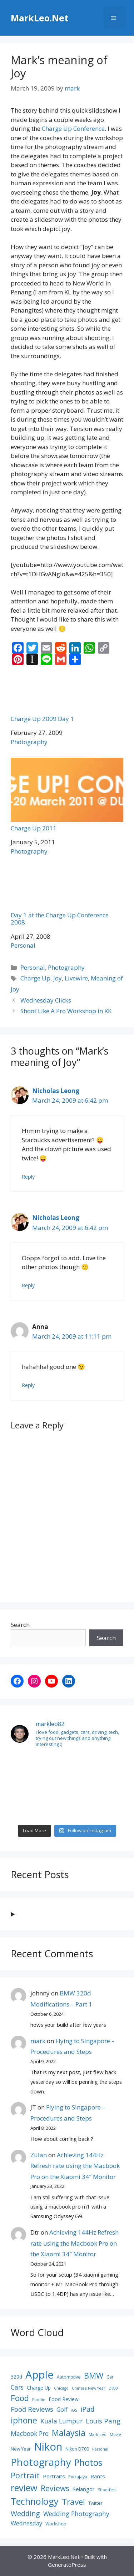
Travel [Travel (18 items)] (73, 2501)
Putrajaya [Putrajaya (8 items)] (77, 2477)
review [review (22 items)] (24, 2488)
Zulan (38, 2155)
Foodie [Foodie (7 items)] (38, 2399)
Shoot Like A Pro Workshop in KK (65, 1011)
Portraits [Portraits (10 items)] (54, 2476)
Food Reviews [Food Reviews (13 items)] (32, 2409)
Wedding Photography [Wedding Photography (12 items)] (76, 2513)
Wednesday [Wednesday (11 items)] (26, 2523)
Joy (57, 978)
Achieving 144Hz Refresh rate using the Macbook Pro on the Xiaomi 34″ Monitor (75, 2166)
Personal (23, 945)
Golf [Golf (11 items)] (62, 2409)
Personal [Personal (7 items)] (100, 2449)
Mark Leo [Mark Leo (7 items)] (97, 2434)
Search (20, 1625)
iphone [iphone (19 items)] (24, 2420)
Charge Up (35, 978)
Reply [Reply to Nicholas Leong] (28, 1176)
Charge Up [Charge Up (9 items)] (39, 2387)
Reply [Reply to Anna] (28, 1385)
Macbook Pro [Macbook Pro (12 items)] (30, 2433)
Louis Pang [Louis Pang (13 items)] (103, 2420)
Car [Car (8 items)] (110, 2377)
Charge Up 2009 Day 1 (67, 696)
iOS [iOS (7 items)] (74, 2410)
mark (37, 2041)
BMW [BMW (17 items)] (93, 2375)
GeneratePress (67, 2564)
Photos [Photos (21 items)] (88, 2462)
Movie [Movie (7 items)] (115, 2434)
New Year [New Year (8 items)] (21, 2449)
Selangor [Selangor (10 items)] (84, 2489)
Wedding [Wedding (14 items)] (25, 2513)
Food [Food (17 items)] (20, 2397)
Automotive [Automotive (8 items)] (69, 2377)
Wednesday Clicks (45, 1000)
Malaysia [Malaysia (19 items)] (68, 2432)
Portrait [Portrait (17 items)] (25, 2475)
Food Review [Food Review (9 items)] (64, 2399)
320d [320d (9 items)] (16, 2376)
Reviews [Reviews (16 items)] (55, 2488)
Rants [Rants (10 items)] (97, 2476)
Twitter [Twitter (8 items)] (95, 2503)
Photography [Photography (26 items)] (41, 2462)
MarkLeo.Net (39, 18)
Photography (29, 742)
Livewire (76, 978)
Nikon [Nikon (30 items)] (48, 2447)
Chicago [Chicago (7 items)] (61, 2388)
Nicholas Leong (55, 1091)
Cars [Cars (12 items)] (17, 2387)
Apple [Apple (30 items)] (39, 2375)
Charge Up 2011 (67, 795)
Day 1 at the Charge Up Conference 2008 (67, 896)
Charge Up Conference (73, 128)
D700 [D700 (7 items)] (113, 2388)
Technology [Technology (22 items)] (35, 2501)
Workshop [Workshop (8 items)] (55, 2524)
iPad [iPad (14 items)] (87, 2409)
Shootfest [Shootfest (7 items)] (107, 2489)
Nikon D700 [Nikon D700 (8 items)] (77, 2449)
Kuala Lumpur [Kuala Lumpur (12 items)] (61, 2421)
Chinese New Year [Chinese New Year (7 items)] (88, 2388)
